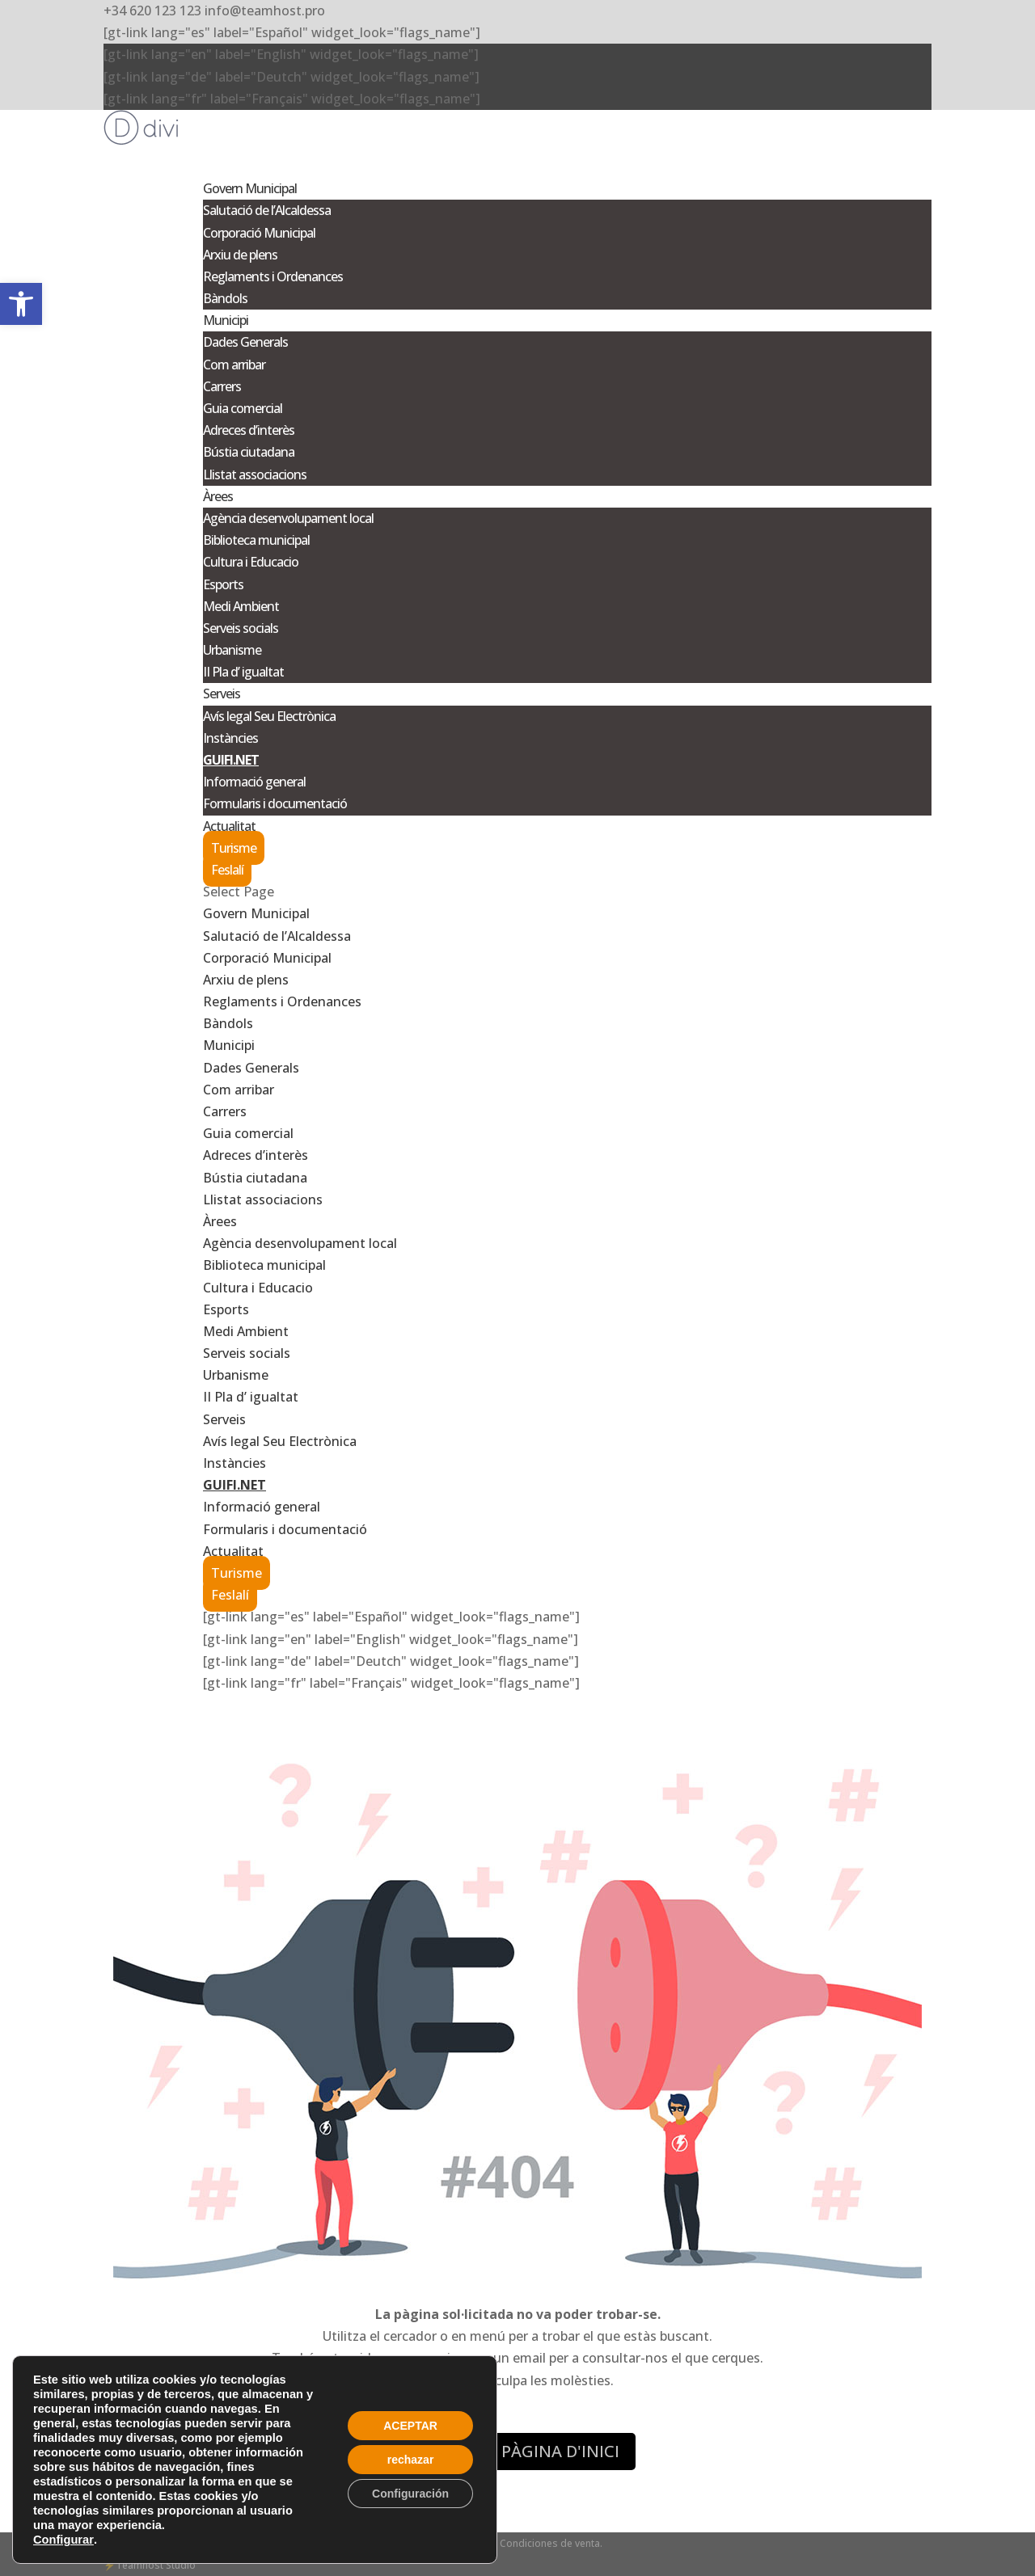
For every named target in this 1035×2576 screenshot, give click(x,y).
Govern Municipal (256, 913)
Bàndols (225, 298)
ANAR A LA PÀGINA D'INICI (517, 2451)
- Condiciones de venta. (548, 2543)
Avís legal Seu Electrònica (269, 716)
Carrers (222, 386)
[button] (21, 304)
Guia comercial (242, 408)
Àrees (220, 1221)
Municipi (229, 1045)
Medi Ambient (241, 606)
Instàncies (230, 738)
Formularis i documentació (275, 803)
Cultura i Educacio (250, 562)
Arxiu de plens (240, 255)
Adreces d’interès (248, 430)
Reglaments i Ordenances (273, 276)
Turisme (233, 848)
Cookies (472, 2543)
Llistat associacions (254, 474)
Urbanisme (232, 650)
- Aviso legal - (420, 2543)
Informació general (254, 782)
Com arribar (234, 364)
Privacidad (363, 2543)
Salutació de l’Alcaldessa (267, 210)
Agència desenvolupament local (288, 518)
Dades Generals (245, 342)
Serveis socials (240, 628)
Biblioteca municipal (256, 540)
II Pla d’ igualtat (243, 672)
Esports (223, 584)
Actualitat (233, 1551)
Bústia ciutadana (248, 452)
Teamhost (139, 2565)
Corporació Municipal (259, 233)
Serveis (224, 1419)
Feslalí (227, 870)
